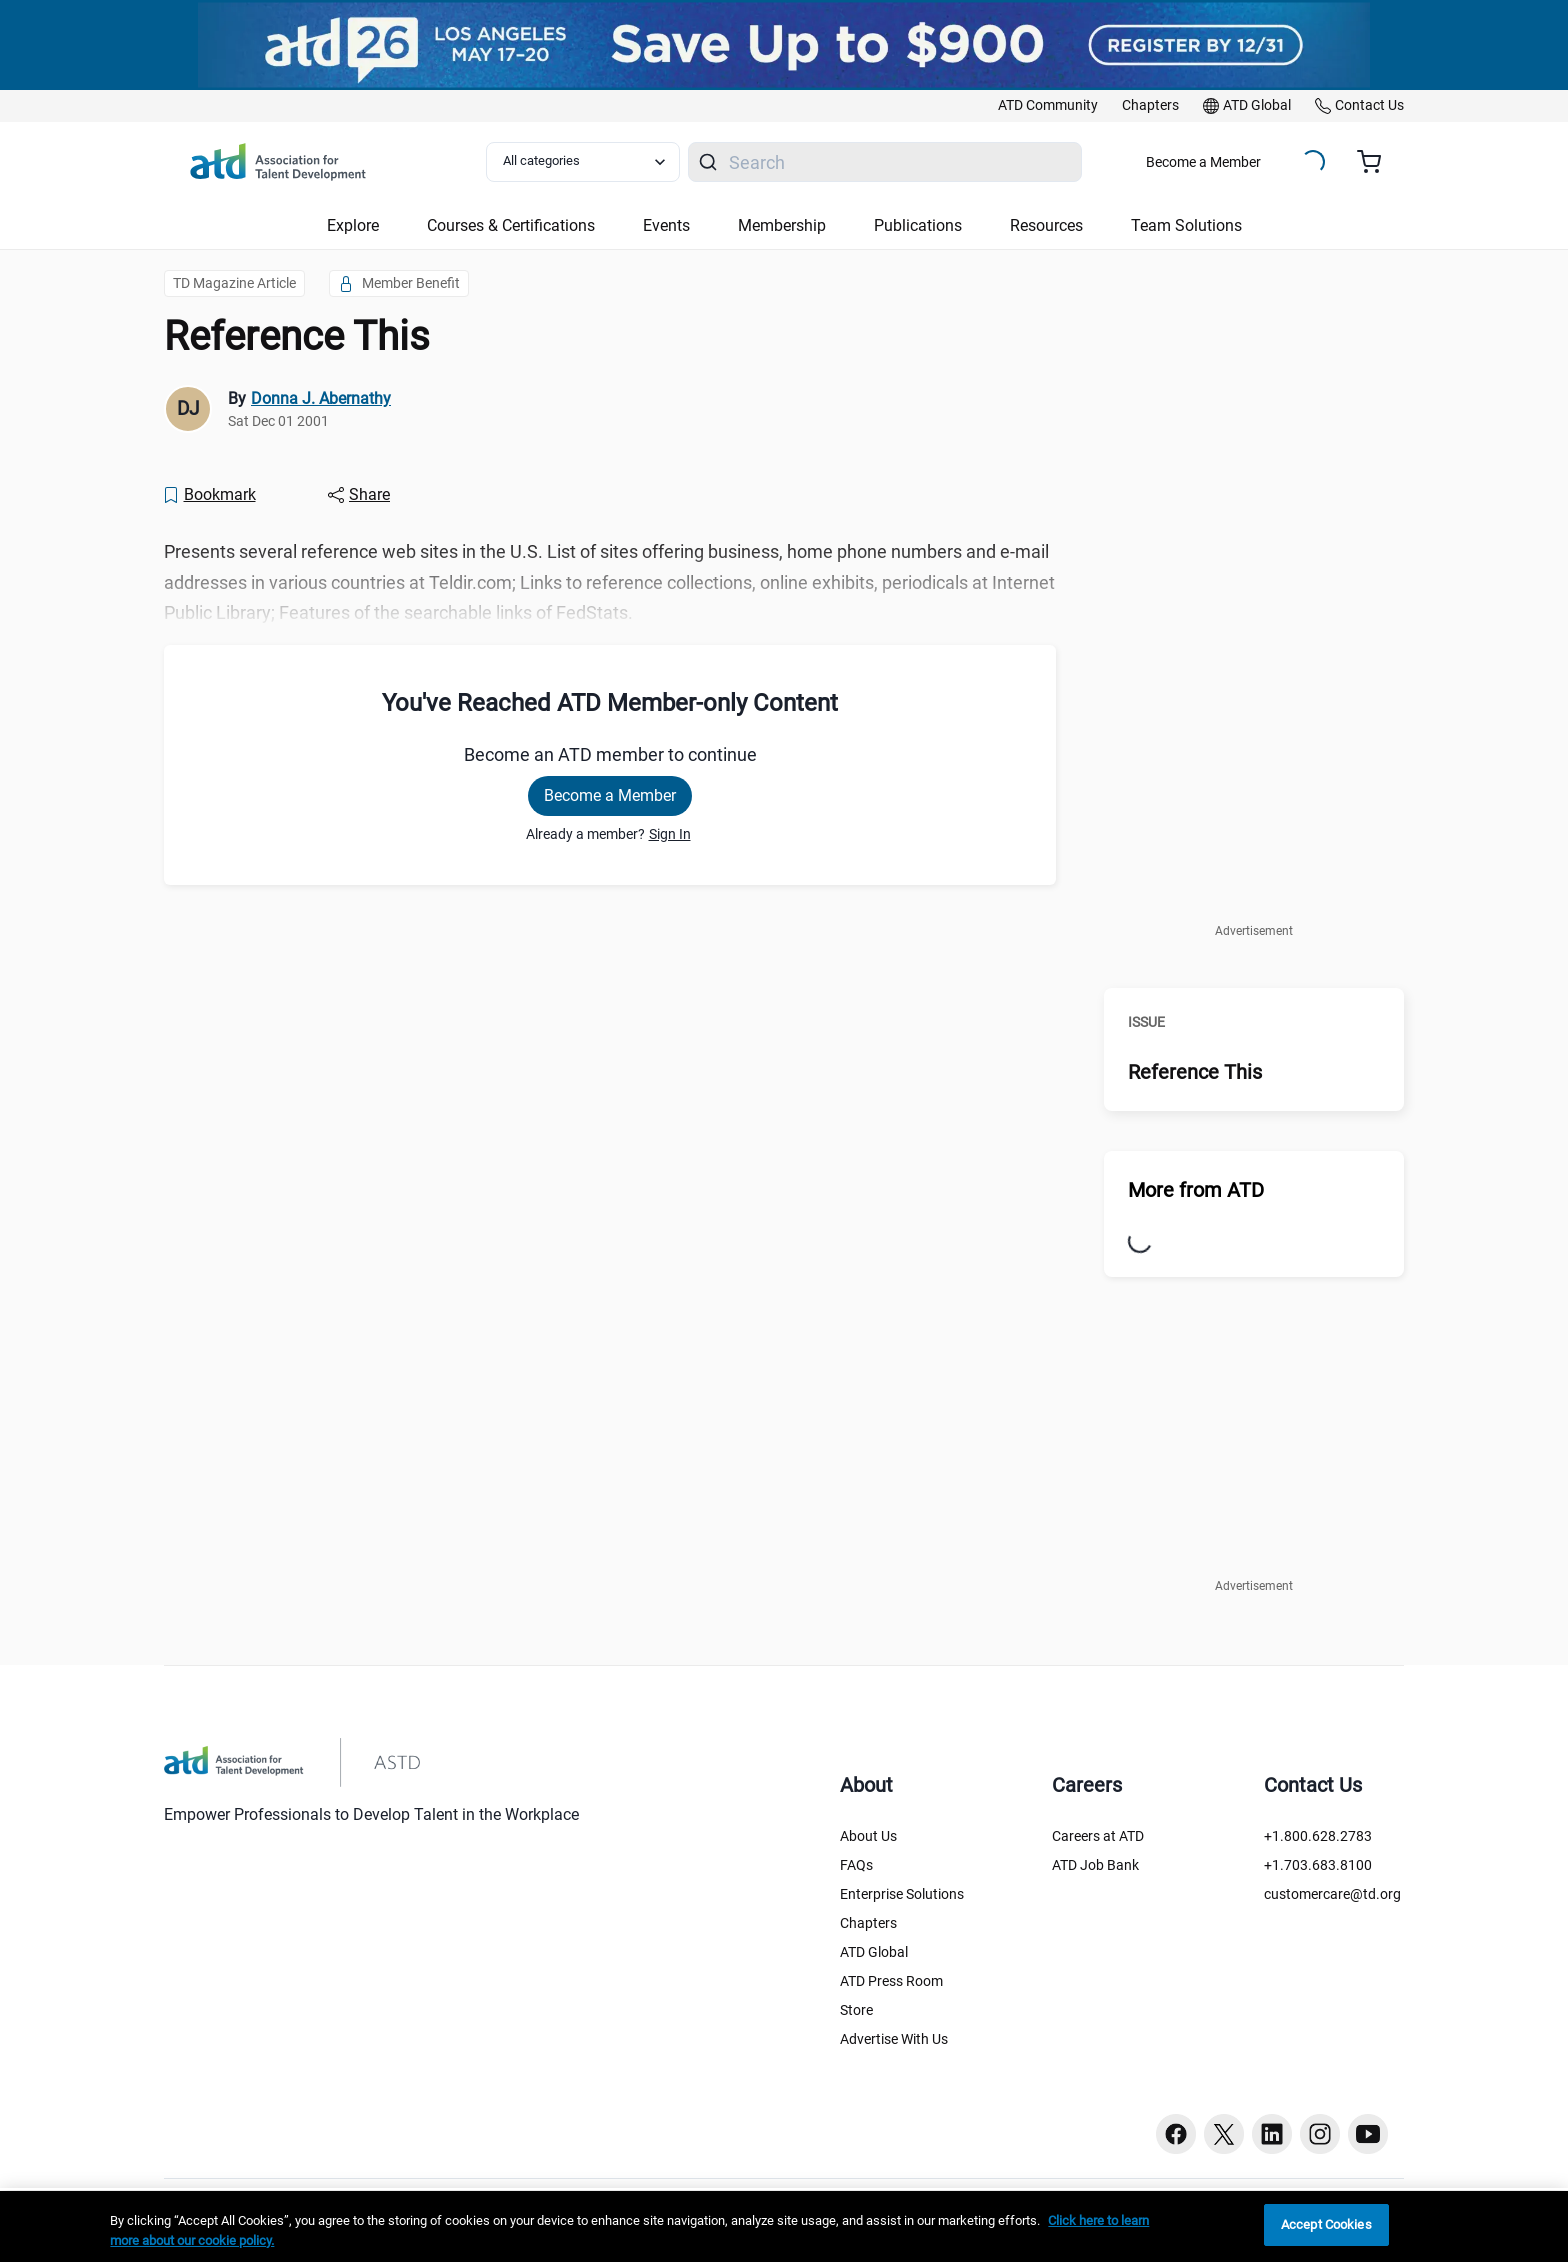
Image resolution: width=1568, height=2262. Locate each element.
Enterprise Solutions (902, 1894)
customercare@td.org (1332, 1894)
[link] (1048, 106)
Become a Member (1203, 162)
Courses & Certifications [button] (511, 225)
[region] (784, 2226)
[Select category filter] (583, 162)
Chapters (868, 1923)
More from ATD (1196, 1190)
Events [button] (666, 225)
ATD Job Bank (1095, 1865)
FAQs (856, 1865)
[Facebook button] (1176, 2134)
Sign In (670, 834)
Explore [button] (353, 225)
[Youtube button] (1368, 2134)
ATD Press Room (891, 1981)
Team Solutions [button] (1186, 225)
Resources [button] (1046, 225)
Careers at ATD (1098, 1836)
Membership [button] (782, 225)
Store (856, 2010)
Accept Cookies (1326, 2224)
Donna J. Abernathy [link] (321, 398)
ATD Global (874, 1952)
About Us (868, 1836)
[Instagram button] (1320, 2134)
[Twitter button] (1224, 2134)
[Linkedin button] (1272, 2134)
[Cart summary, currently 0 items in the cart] (1376, 162)
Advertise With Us (894, 2039)
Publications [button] (918, 225)
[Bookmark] (209, 495)
